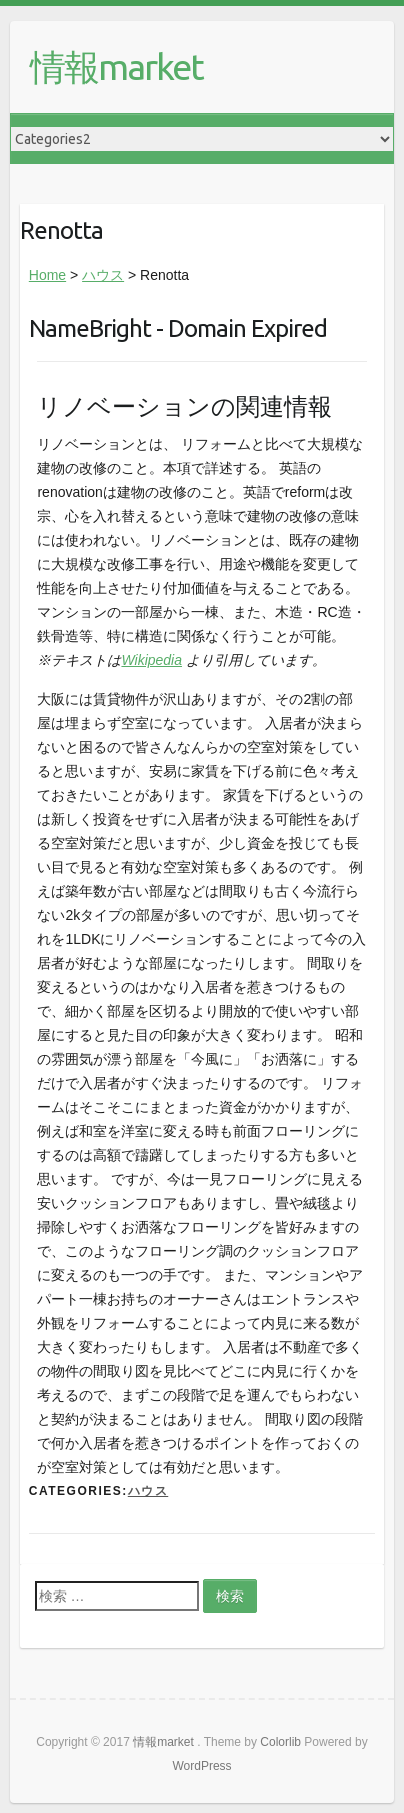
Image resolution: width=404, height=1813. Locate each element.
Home (47, 275)
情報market (116, 66)
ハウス (103, 275)
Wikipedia (151, 660)
